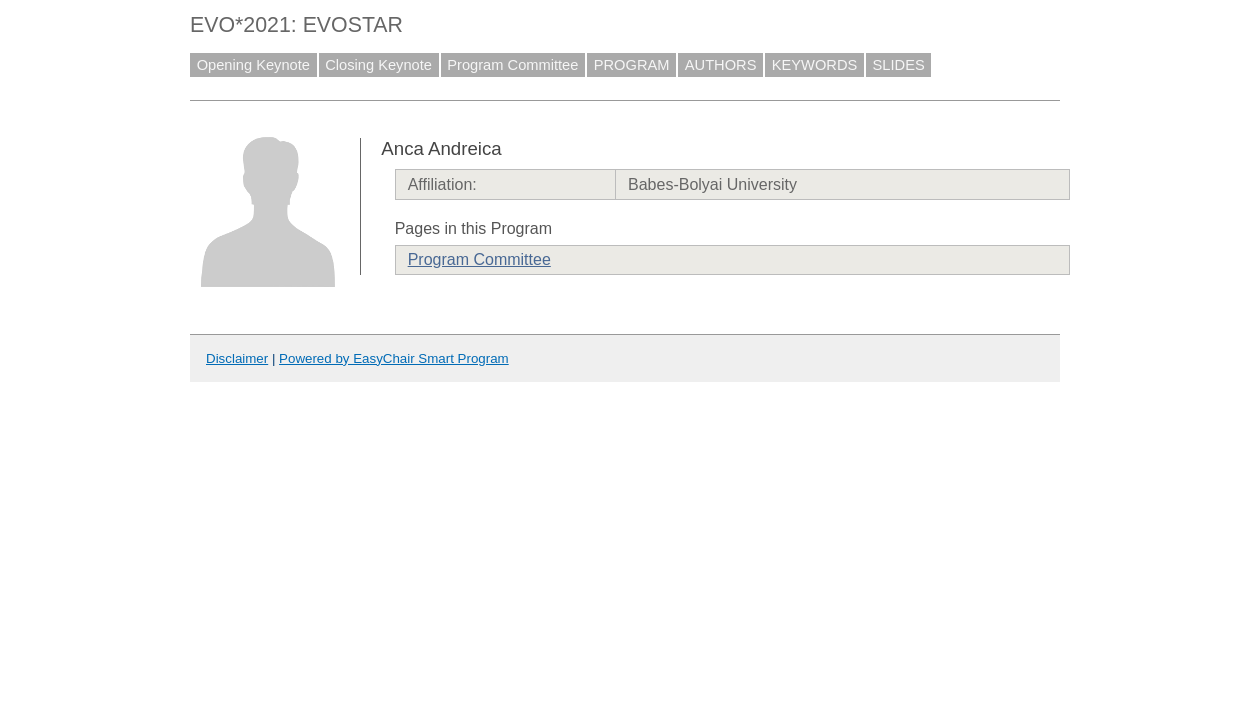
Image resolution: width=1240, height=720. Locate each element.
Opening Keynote (253, 65)
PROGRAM (632, 65)
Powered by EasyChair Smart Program (394, 358)
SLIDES (899, 65)
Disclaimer (237, 358)
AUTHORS (721, 65)
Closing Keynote (378, 65)
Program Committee (512, 65)
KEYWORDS (815, 65)
